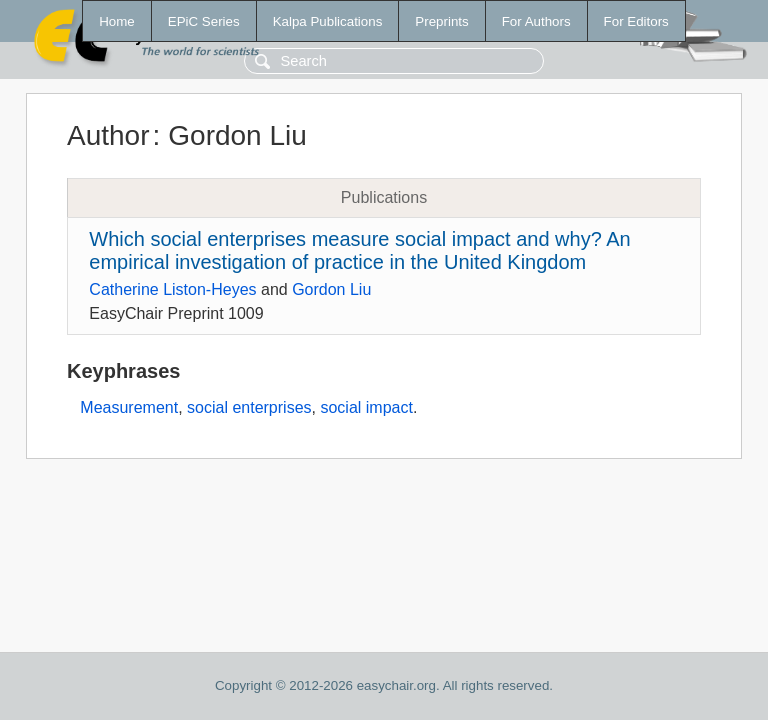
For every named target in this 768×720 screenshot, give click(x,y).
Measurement (129, 407)
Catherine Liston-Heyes (172, 289)
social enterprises (249, 407)
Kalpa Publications (328, 21)
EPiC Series (204, 21)
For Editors (636, 21)
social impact (366, 407)
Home (117, 21)
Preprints (441, 21)
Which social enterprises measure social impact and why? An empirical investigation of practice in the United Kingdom (359, 250)
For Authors (536, 21)
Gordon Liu (331, 289)
